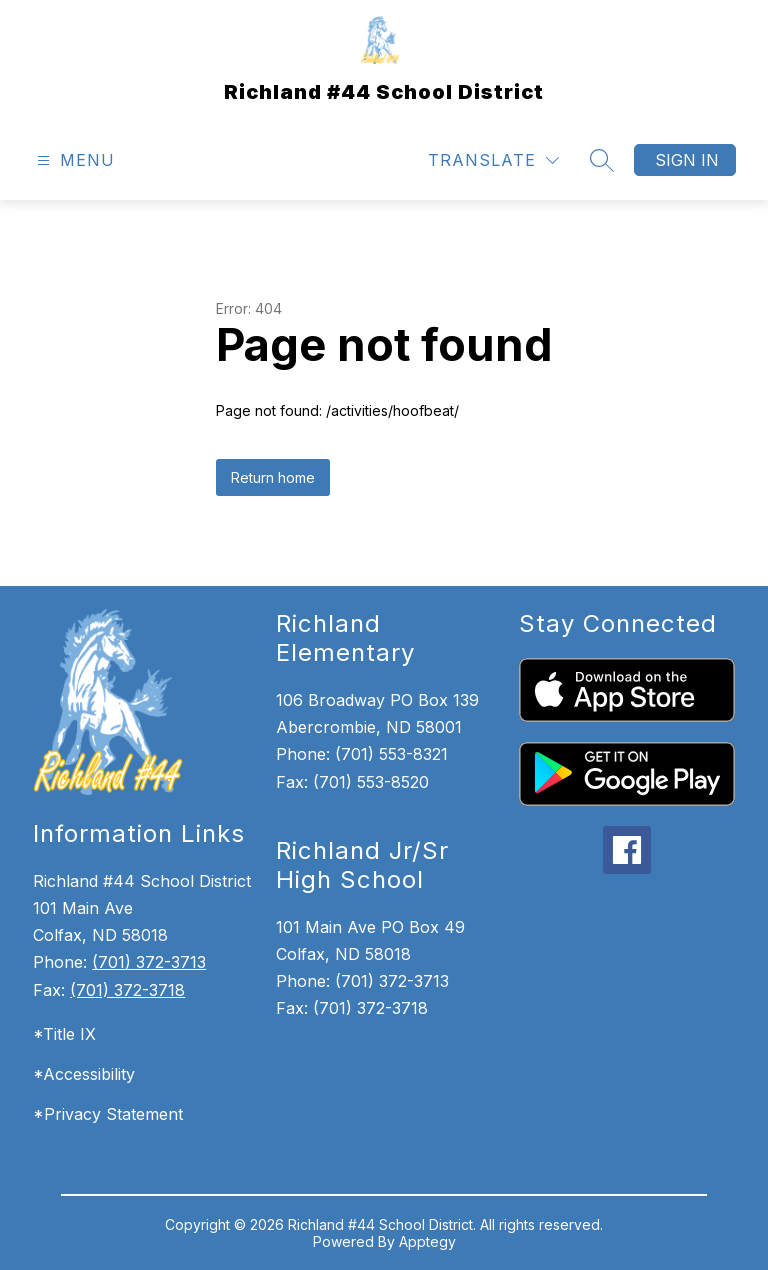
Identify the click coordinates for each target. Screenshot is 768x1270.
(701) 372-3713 (149, 962)
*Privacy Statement (108, 1114)
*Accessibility (84, 1074)
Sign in (687, 160)
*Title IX (64, 1034)
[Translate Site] (493, 160)
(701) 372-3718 (127, 990)
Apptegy (427, 1241)
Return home (273, 477)
